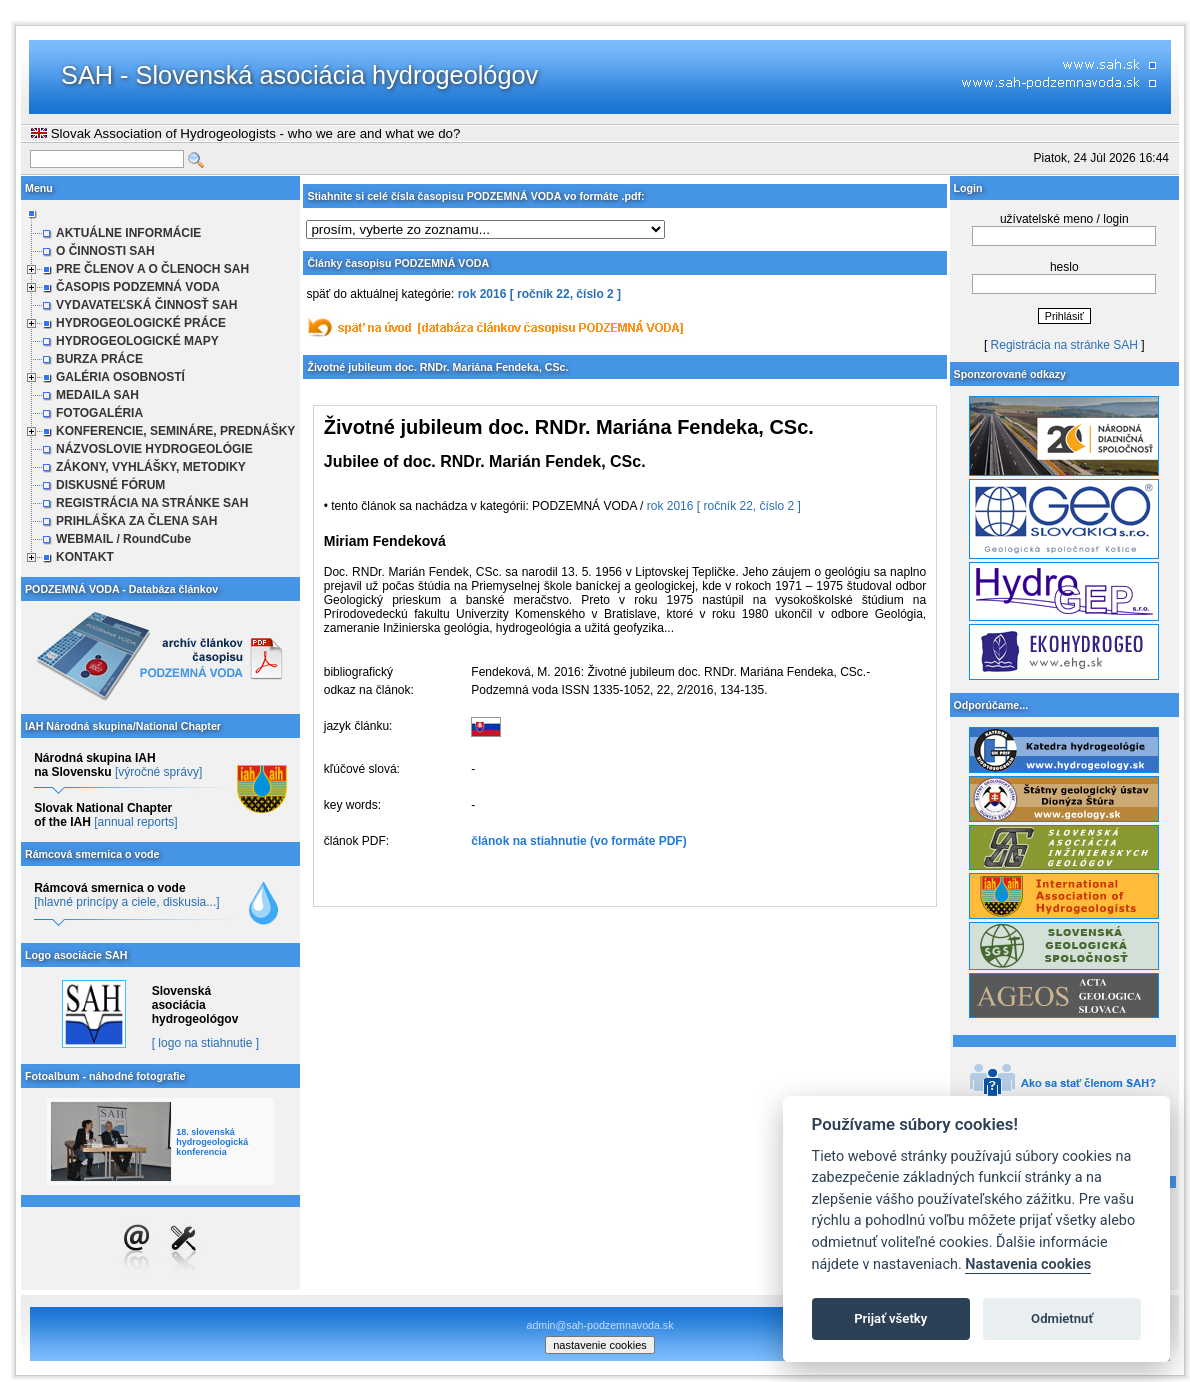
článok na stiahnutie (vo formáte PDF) (578, 841)
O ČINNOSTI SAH (105, 251)
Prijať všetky (890, 1318)
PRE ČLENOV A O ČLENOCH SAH (152, 269)
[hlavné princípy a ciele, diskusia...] (126, 902)
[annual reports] (135, 822)
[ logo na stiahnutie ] (205, 1043)
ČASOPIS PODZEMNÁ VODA (138, 287)
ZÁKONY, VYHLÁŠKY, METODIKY (151, 467)
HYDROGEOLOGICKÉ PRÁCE (141, 323)
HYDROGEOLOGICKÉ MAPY (137, 341)
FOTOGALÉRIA (99, 413)
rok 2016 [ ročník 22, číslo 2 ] (539, 294)
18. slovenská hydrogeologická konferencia (212, 1142)
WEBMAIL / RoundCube (123, 539)
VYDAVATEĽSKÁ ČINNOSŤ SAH (146, 305)
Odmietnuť (1062, 1318)
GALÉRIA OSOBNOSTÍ (120, 377)
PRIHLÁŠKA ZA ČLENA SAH (136, 521)
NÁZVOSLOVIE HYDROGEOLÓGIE (154, 449)
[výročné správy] (158, 772)
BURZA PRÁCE (99, 359)
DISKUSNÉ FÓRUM (110, 485)
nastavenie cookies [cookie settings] (600, 1345)
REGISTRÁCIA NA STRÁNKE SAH (152, 503)
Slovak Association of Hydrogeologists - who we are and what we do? (245, 133)
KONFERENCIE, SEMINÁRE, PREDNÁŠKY (175, 431)
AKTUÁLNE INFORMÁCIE (128, 233)
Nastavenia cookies (1028, 1264)
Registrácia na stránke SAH (1064, 345)
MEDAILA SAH (97, 395)
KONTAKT (85, 557)
